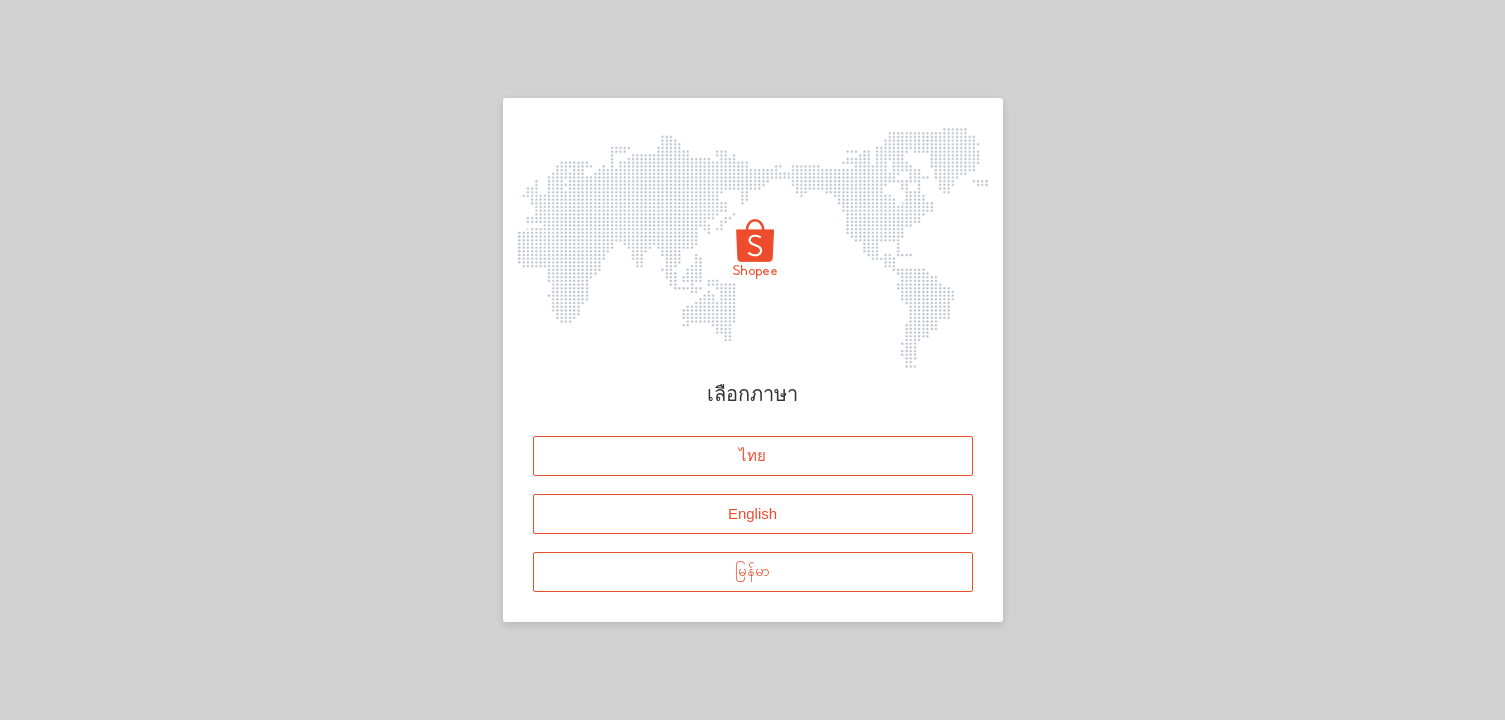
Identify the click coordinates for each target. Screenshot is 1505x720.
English (752, 512)
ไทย (752, 454)
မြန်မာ (752, 570)
